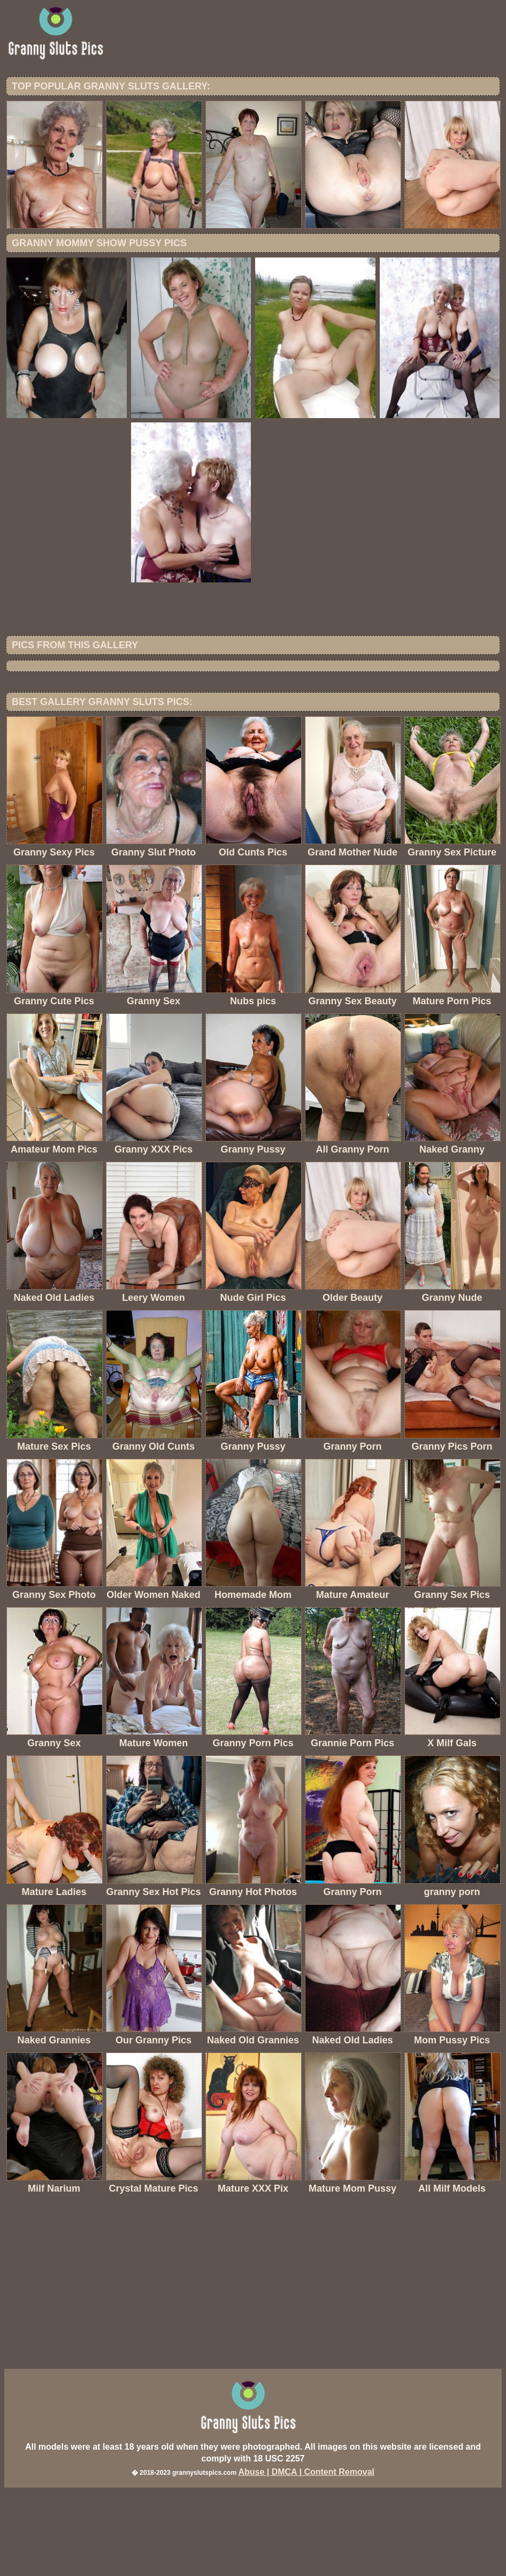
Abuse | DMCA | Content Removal (306, 2560)
